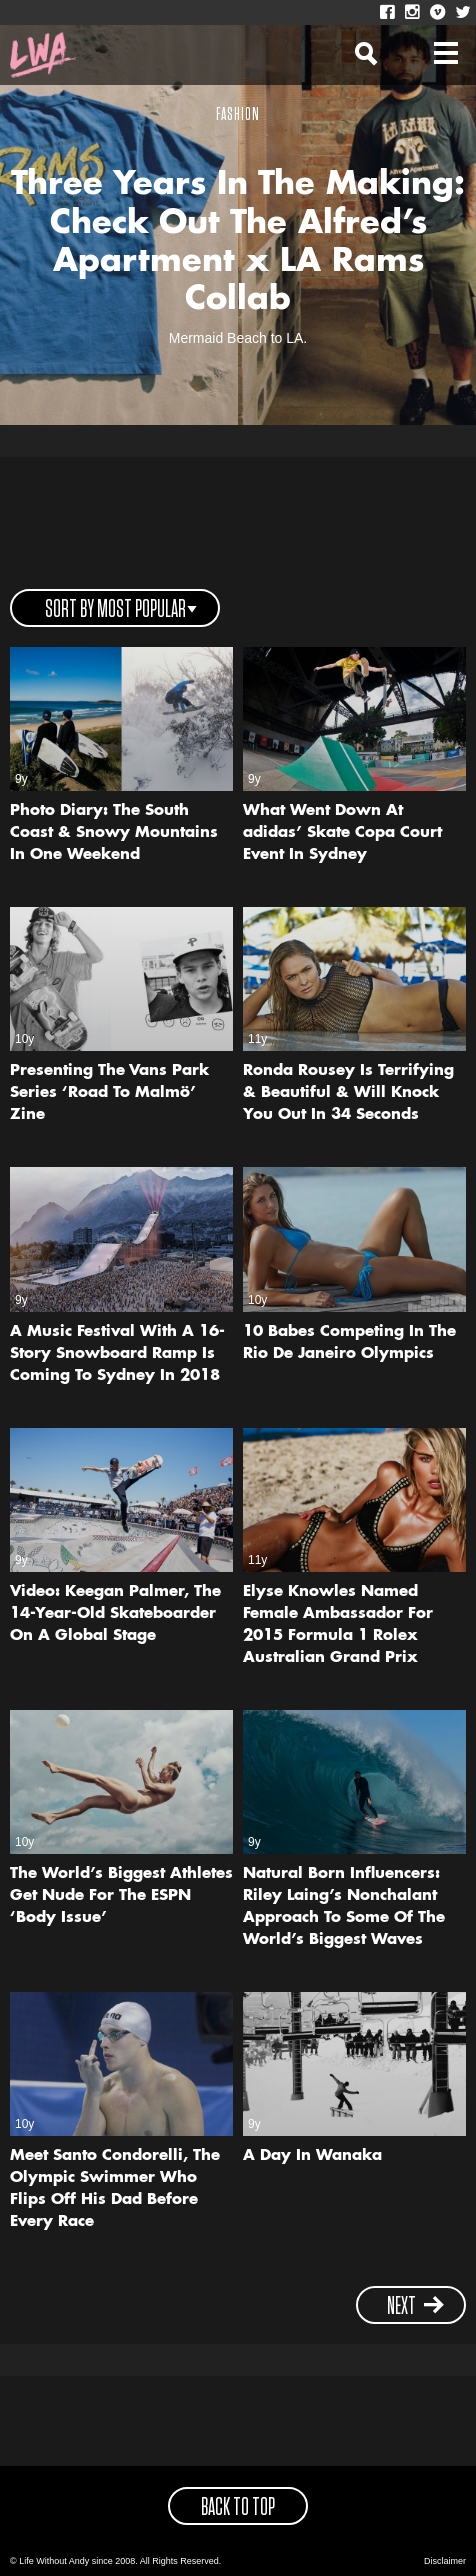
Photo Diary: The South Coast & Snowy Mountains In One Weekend (114, 833)
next (416, 2306)
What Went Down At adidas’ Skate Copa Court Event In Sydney (342, 833)
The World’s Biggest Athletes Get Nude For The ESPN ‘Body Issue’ (121, 1896)
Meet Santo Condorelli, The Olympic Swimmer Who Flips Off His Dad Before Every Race (115, 2189)
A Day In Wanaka (312, 2156)
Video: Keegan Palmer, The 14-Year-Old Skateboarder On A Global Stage (115, 1614)
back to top (238, 2508)
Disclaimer (445, 2561)
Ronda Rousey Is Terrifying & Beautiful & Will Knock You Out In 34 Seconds (348, 1093)
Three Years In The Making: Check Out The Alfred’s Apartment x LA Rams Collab (238, 242)
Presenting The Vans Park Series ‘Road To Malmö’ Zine (109, 1093)
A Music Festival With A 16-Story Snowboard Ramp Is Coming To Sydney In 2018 (117, 1354)
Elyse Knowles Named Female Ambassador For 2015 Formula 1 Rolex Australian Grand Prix (338, 1625)
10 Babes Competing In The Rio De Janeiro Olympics (349, 1343)
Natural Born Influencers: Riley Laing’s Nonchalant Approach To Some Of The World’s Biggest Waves (344, 1907)
